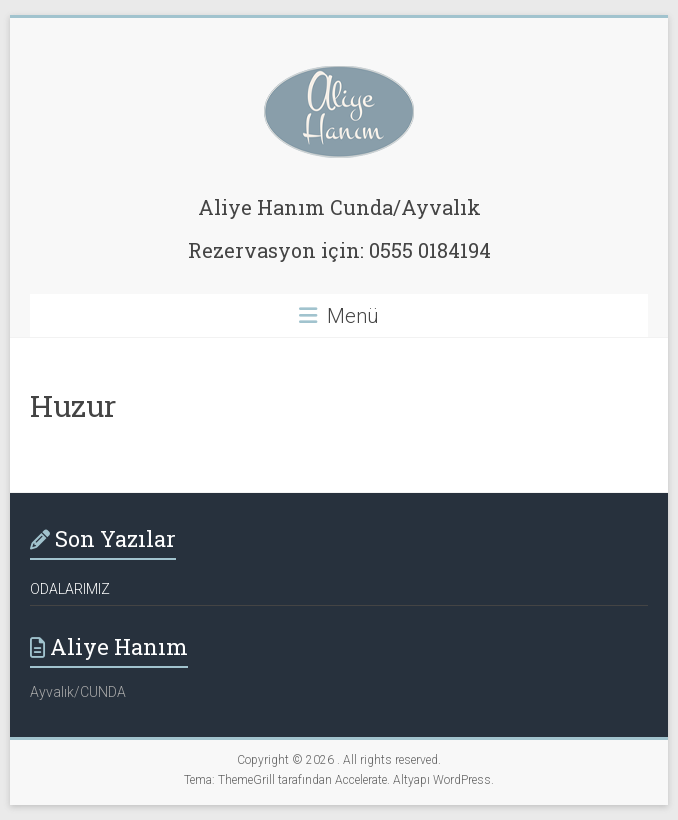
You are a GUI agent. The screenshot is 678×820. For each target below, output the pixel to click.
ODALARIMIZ (70, 589)
